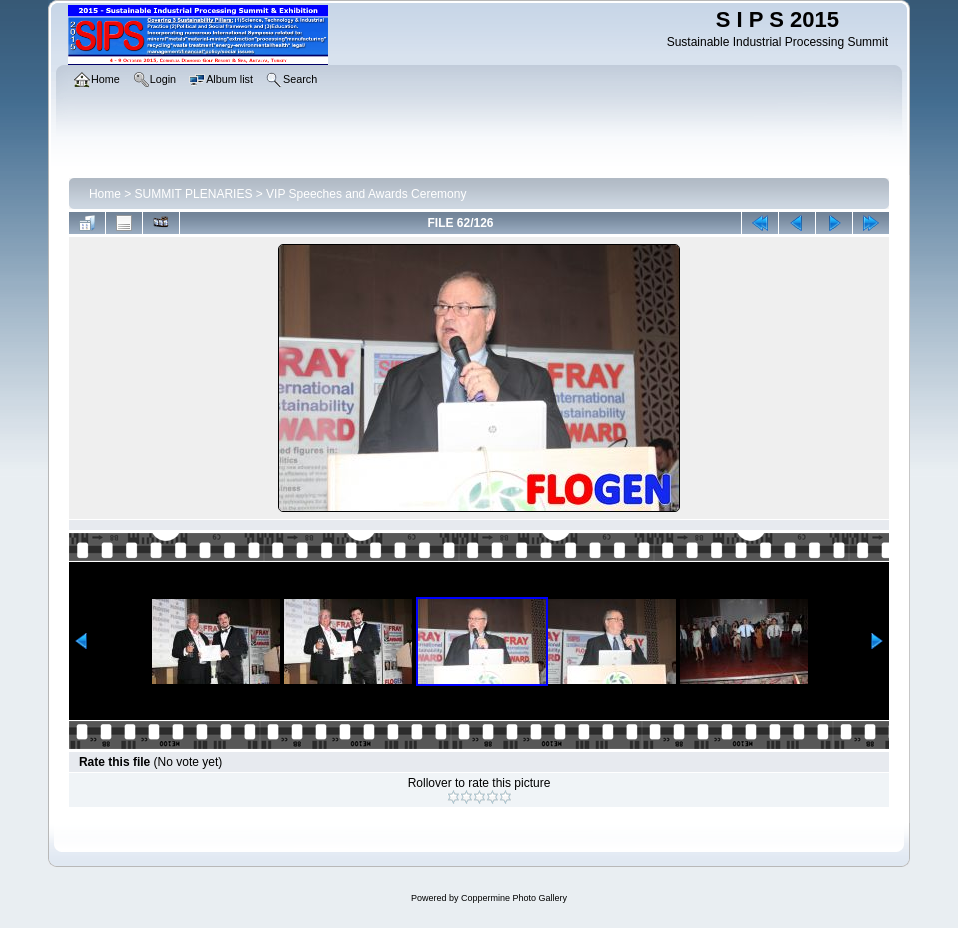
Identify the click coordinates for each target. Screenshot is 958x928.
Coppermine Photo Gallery (514, 898)
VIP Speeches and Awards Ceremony (366, 194)
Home (105, 194)
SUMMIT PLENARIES (194, 194)
